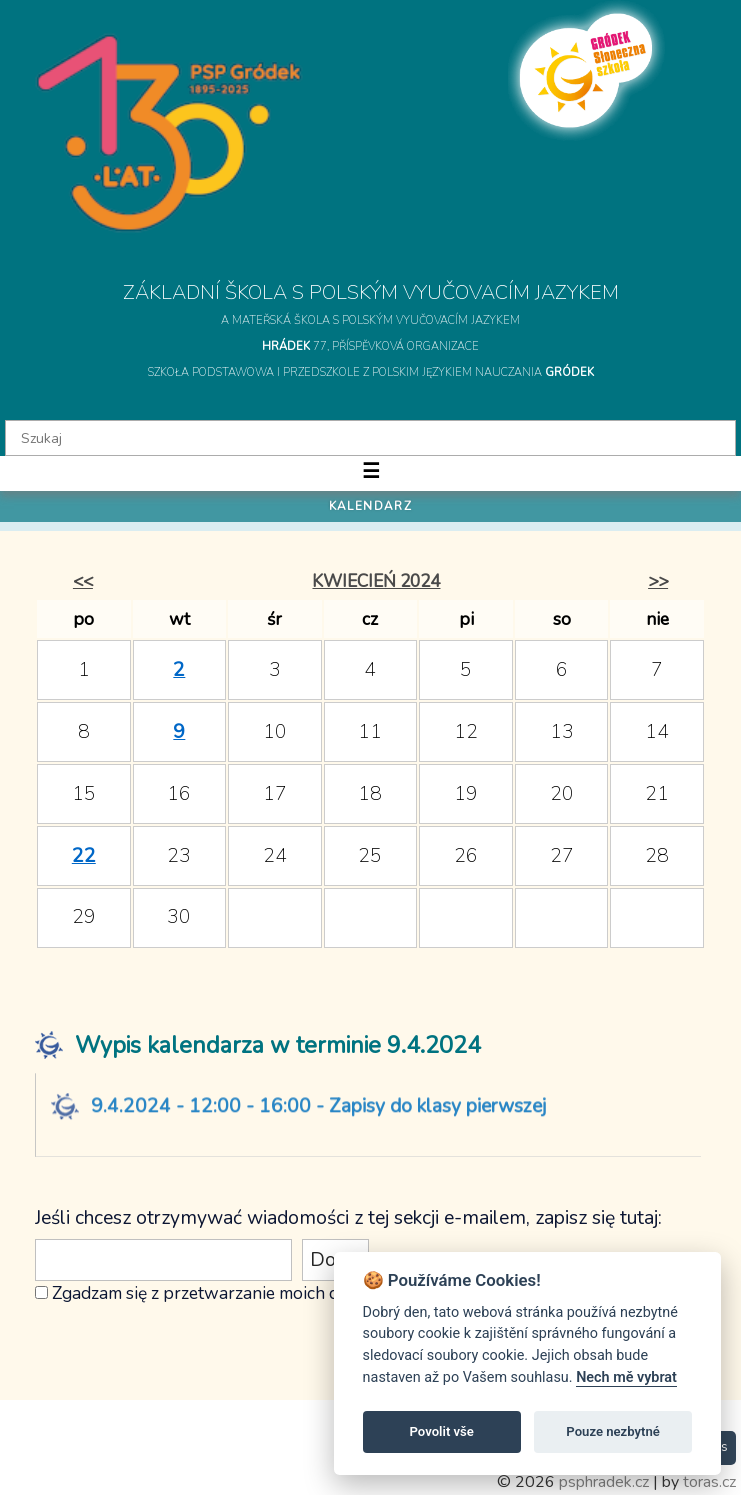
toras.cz (709, 1482)
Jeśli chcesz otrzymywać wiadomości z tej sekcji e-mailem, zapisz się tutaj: (348, 1218)
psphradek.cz (604, 1482)
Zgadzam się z (105, 1293)
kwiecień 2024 (376, 581)
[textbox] (370, 438)
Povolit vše (442, 1431)
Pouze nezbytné (613, 1431)
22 (84, 855)
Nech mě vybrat (626, 1377)
